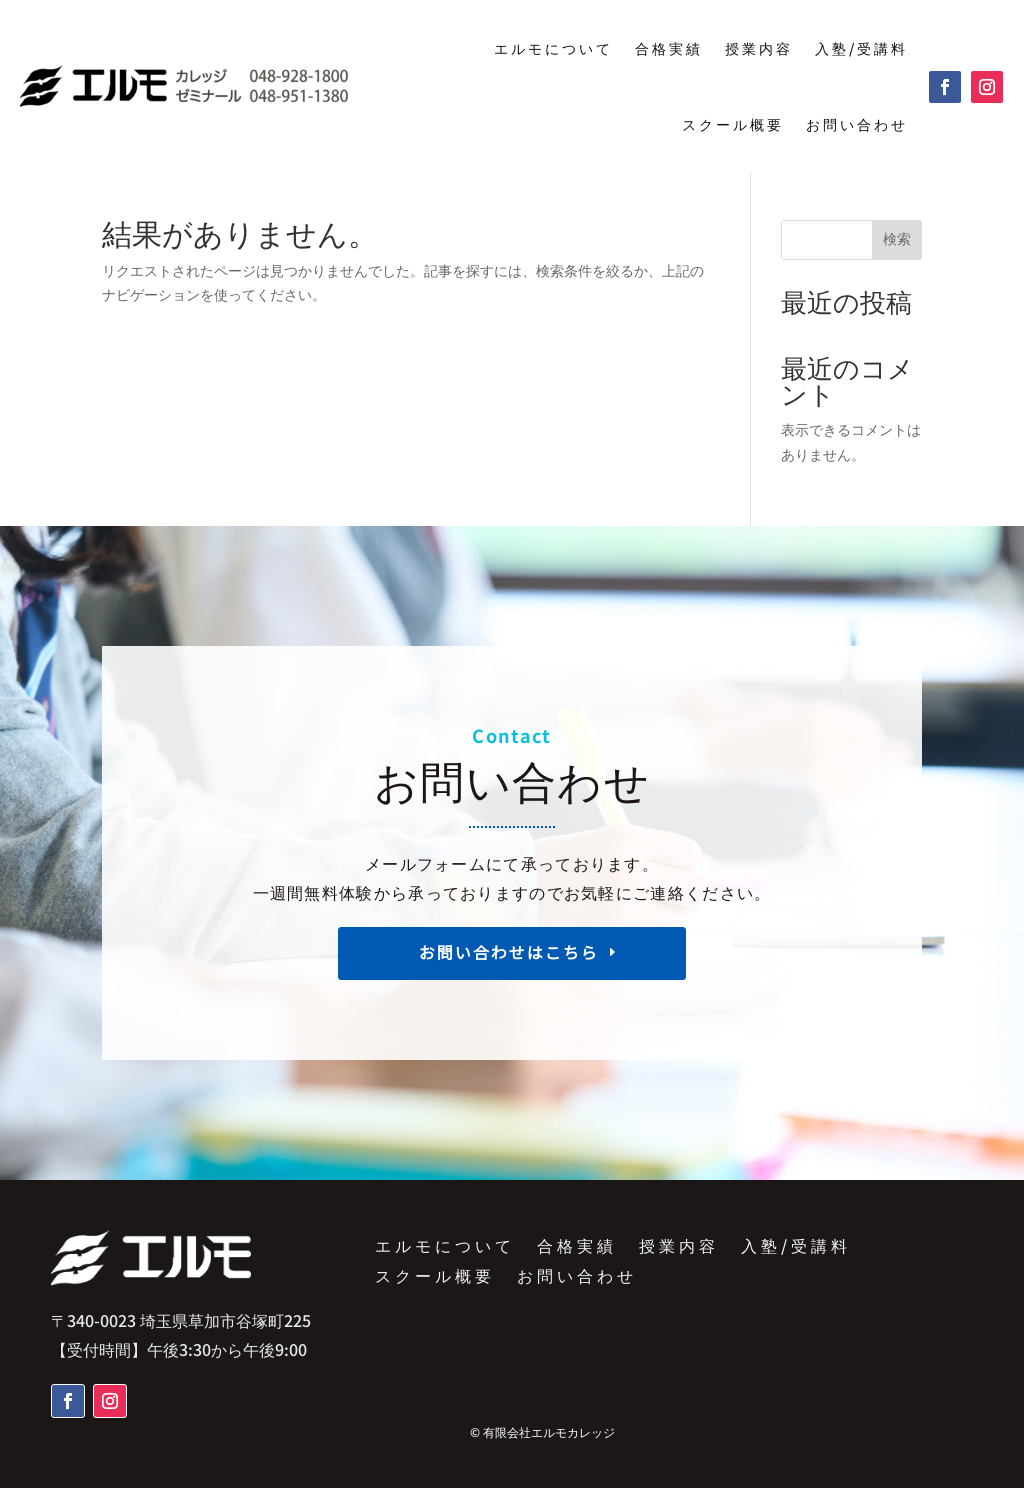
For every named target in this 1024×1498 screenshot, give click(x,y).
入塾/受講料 (861, 48)
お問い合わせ (857, 124)
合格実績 (669, 48)
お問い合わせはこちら (509, 972)
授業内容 (759, 48)
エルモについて (553, 48)
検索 (897, 249)
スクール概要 (733, 124)
